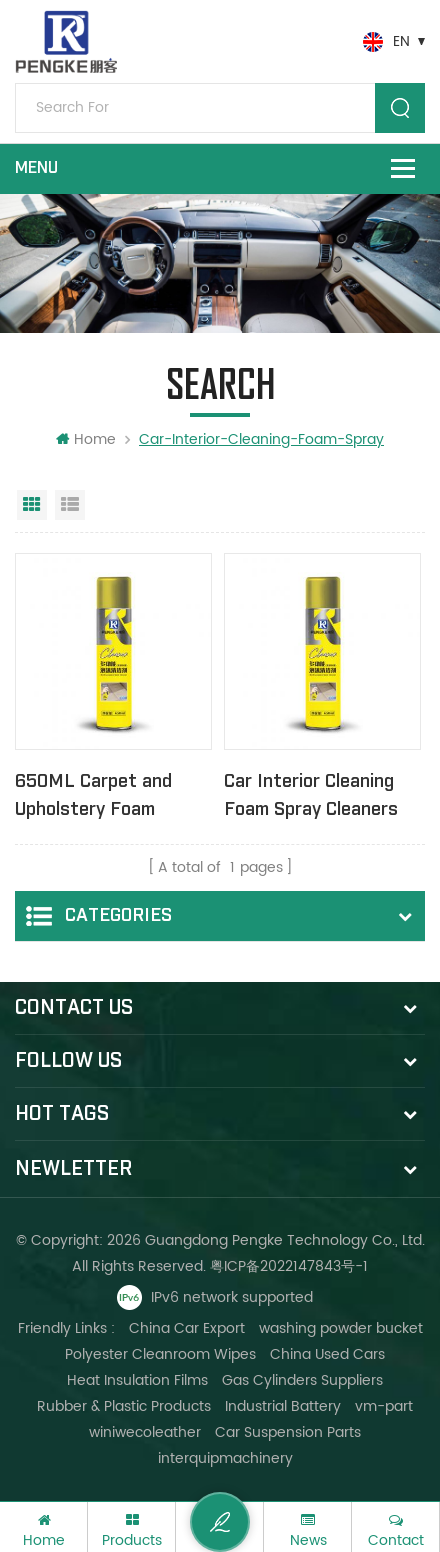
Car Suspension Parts (288, 1432)
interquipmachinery (225, 1458)
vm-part (384, 1406)
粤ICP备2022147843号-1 (289, 1266)
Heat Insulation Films (137, 1380)
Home (86, 439)
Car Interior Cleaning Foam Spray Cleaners (311, 795)
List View (70, 505)
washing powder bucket (341, 1328)
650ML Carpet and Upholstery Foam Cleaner (93, 797)
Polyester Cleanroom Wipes (160, 1354)
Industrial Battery (283, 1406)
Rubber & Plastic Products (124, 1406)
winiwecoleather (145, 1432)
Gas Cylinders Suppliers (302, 1380)
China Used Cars (327, 1354)
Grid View (32, 505)
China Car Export (187, 1328)
